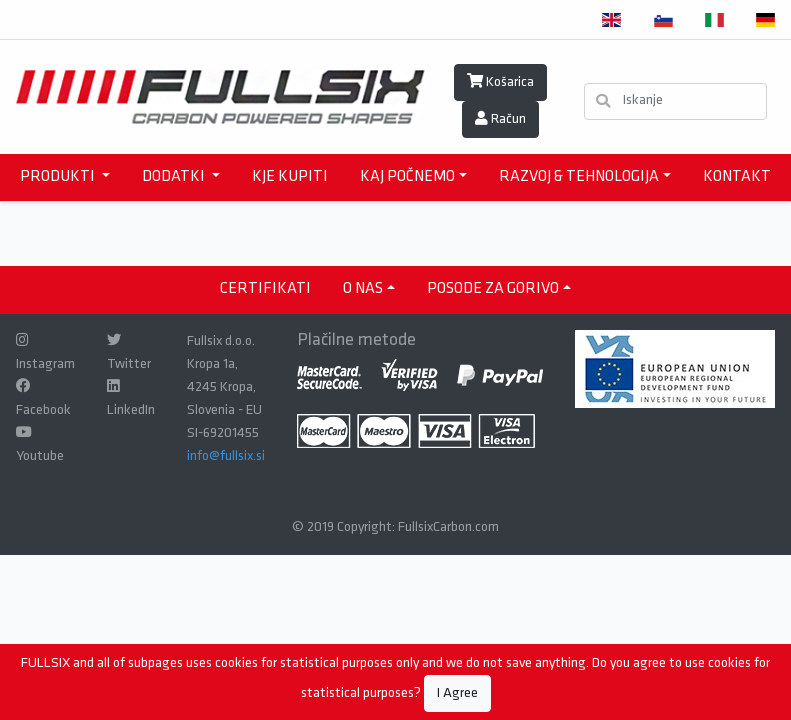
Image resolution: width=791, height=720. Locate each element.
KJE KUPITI (290, 177)
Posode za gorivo (493, 289)
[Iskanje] (675, 101)
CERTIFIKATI (265, 289)
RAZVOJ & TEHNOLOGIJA (579, 177)
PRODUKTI (59, 177)
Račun (500, 119)
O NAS (363, 289)
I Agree (457, 693)
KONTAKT (737, 177)
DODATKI (175, 177)
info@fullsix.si (226, 456)
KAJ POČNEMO (407, 177)
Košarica (500, 82)
